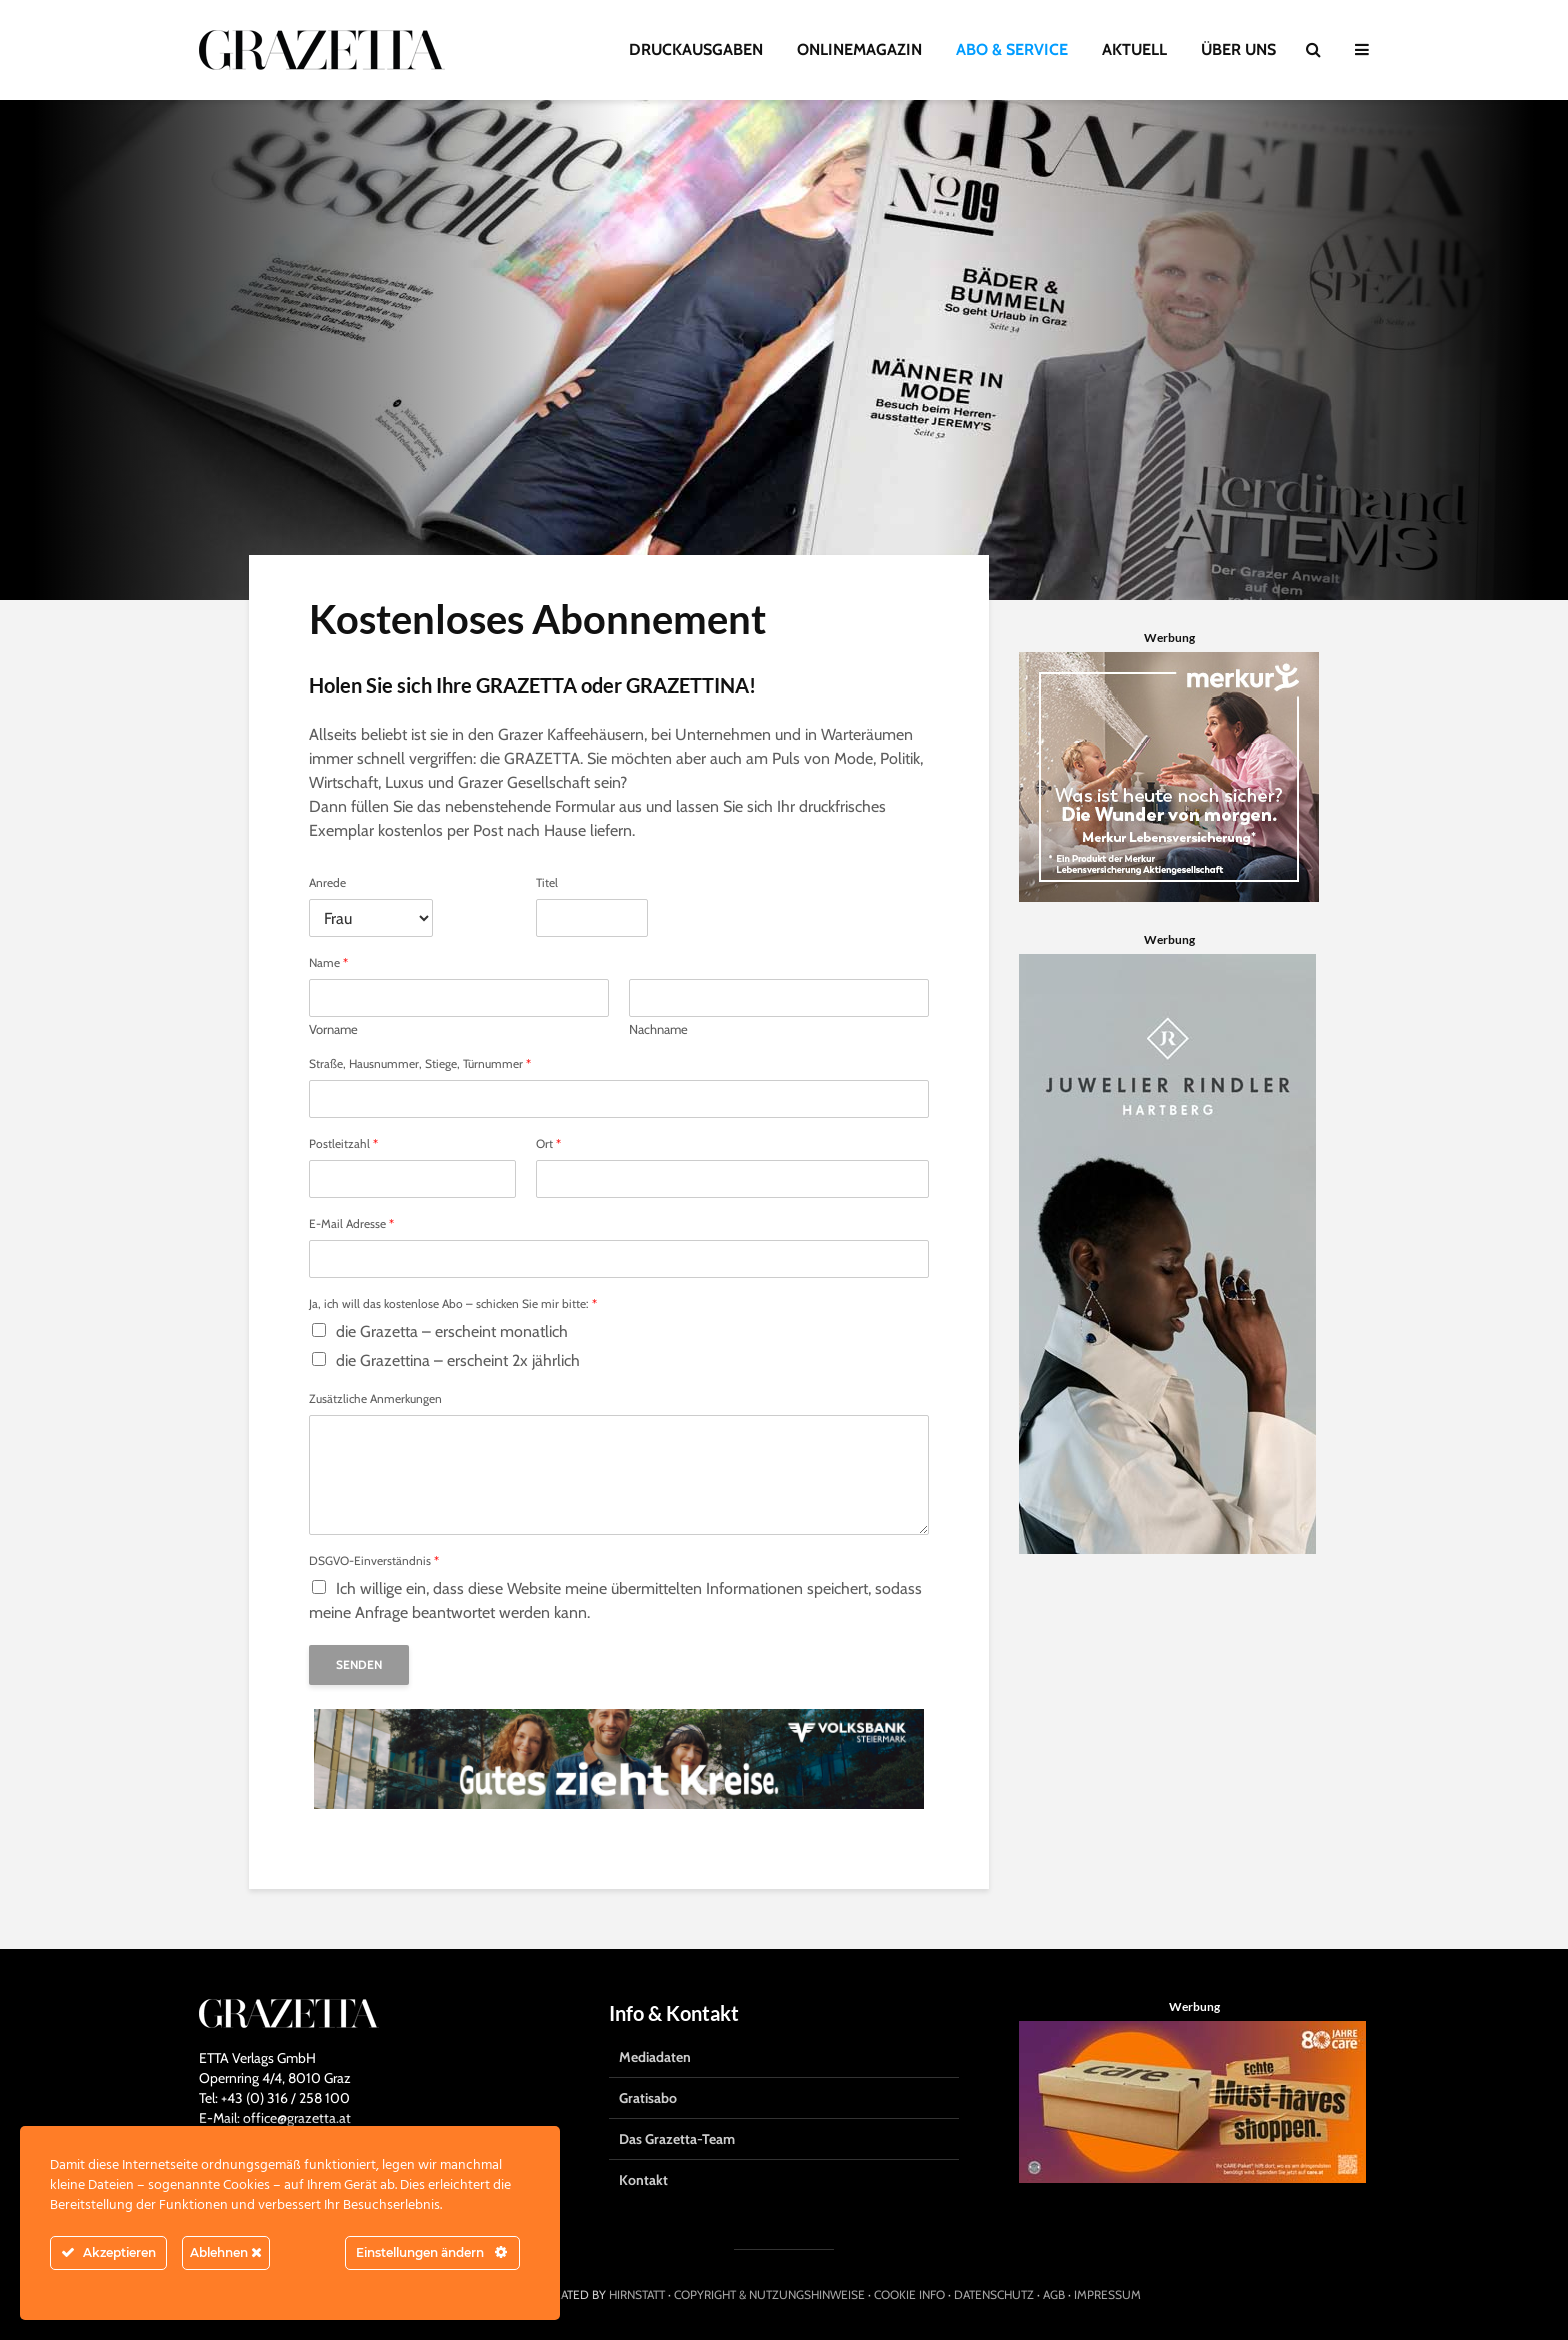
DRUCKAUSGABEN (696, 49)
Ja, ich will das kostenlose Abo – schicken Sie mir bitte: (453, 1304)
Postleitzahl (343, 1144)
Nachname (658, 1029)
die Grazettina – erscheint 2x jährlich (458, 1360)
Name (328, 963)
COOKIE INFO (909, 2294)
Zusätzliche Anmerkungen (375, 1399)
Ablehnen (226, 2252)
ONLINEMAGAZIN (859, 49)
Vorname (333, 1029)
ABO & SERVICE (1012, 49)
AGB (1054, 2294)
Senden (359, 1664)
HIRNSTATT (637, 2294)
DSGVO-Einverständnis (374, 1561)
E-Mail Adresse (351, 1224)
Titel (547, 883)
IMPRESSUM (1107, 2294)
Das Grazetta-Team (677, 2139)
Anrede (327, 883)
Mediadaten (655, 2057)
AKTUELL (1134, 49)
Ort (548, 1144)
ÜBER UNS (1238, 49)
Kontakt (643, 2180)
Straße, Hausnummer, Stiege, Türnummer (420, 1064)
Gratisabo (648, 2098)
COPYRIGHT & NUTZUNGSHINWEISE (769, 2294)
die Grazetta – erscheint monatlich (452, 1331)
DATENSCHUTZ (994, 2294)
